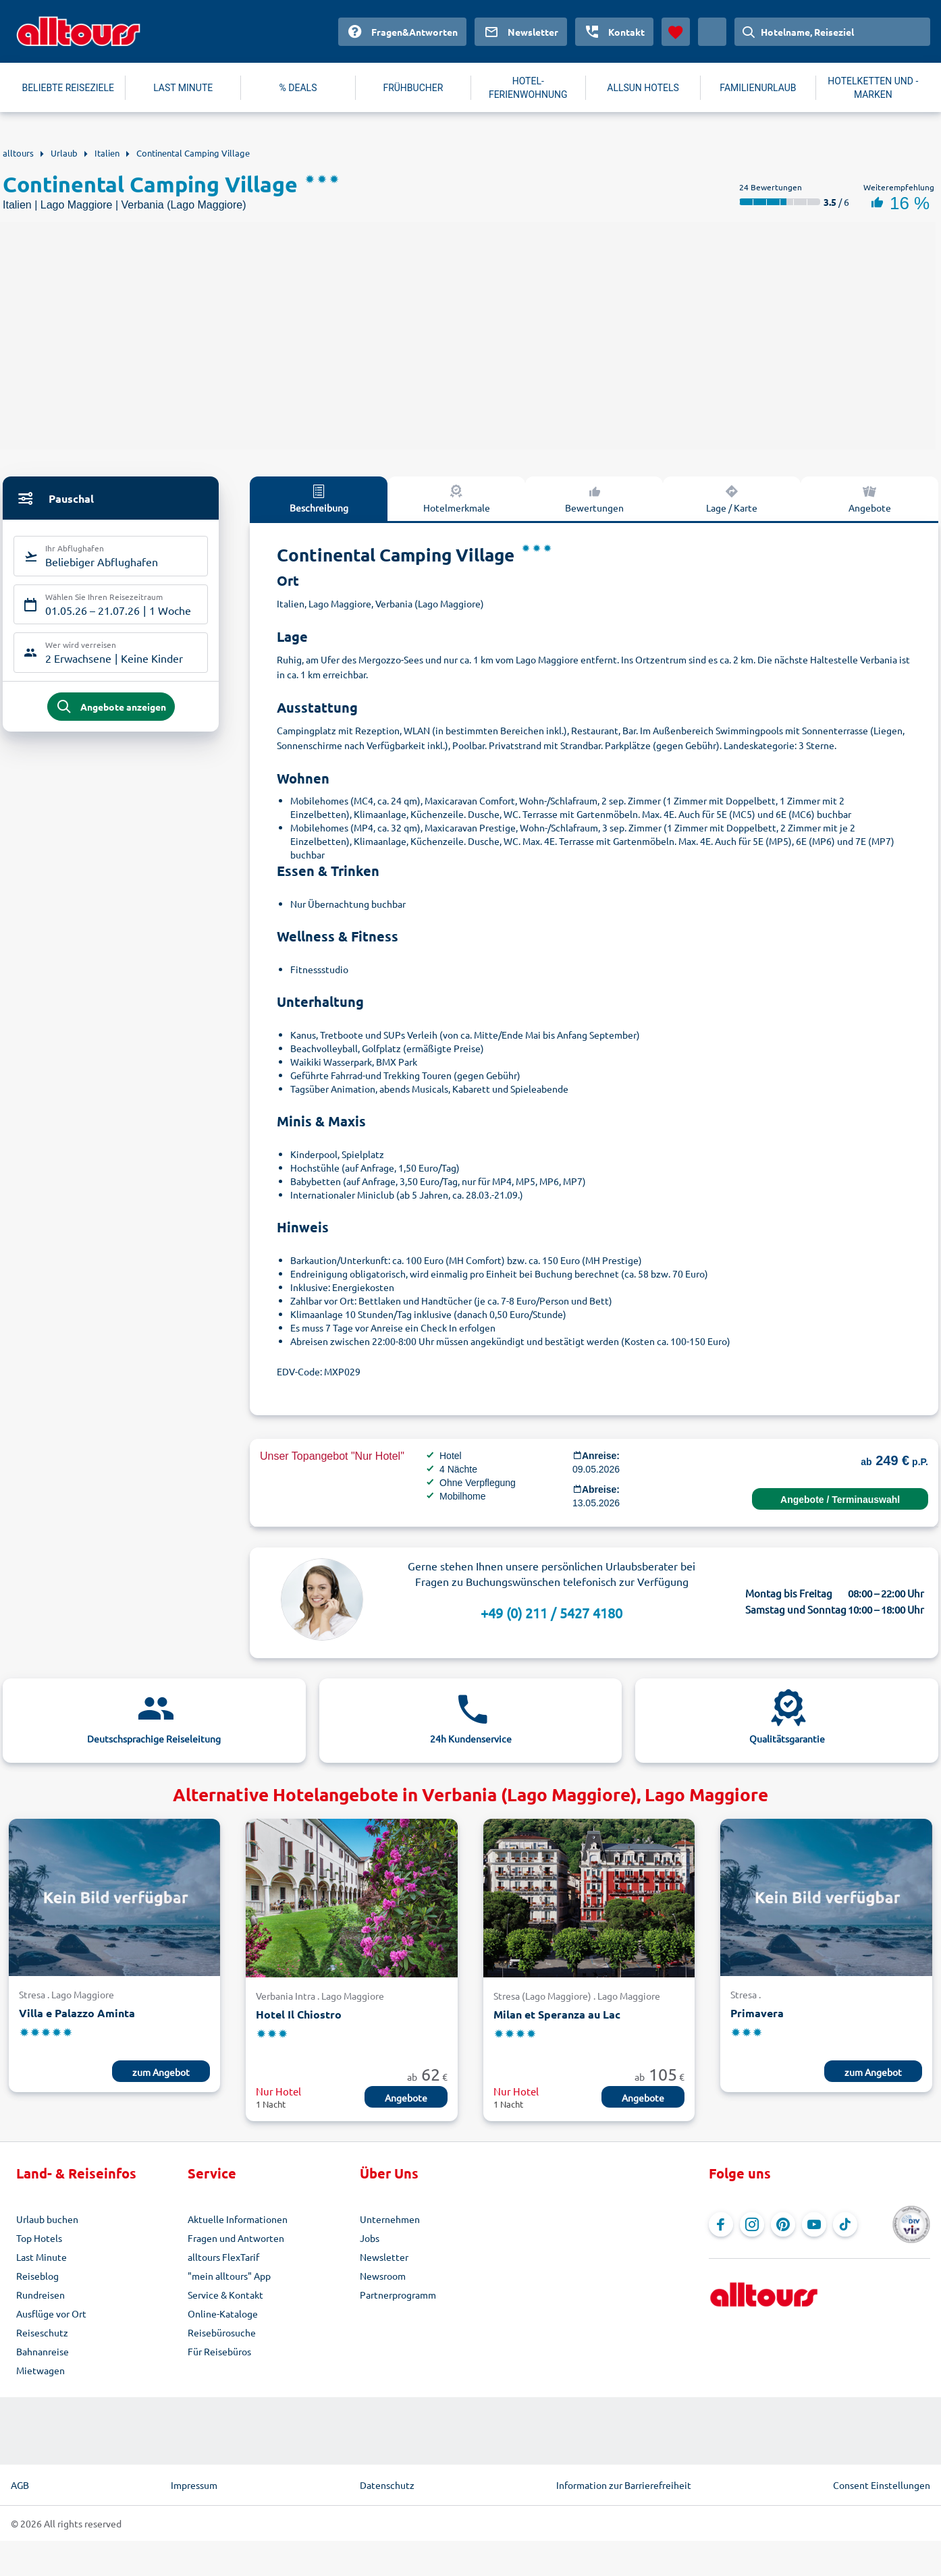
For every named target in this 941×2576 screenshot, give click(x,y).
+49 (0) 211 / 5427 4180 (551, 1612)
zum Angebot (161, 2072)
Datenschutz (387, 2485)
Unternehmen (390, 2219)
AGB (20, 2485)
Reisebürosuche (222, 2332)
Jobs (369, 2238)
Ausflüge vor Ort (51, 2313)
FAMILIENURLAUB (758, 87)
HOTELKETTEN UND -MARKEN (873, 88)
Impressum (194, 2485)
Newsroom (383, 2276)
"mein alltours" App (229, 2276)
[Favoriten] (676, 32)
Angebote (870, 498)
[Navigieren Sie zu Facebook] (721, 2224)
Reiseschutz (42, 2332)
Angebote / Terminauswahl (840, 1499)
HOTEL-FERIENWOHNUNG (528, 88)
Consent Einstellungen (881, 2485)
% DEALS (298, 87)
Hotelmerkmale (456, 498)
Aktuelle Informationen (238, 2219)
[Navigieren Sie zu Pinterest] (783, 2224)
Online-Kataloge (223, 2313)
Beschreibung (319, 498)
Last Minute (41, 2257)
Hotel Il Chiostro (299, 2014)
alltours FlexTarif (223, 2257)
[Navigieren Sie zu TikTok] (845, 2224)
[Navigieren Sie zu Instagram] (752, 2224)
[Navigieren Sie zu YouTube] (814, 2224)
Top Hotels (39, 2238)
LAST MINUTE (183, 87)
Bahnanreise (42, 2351)
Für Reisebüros (219, 2351)
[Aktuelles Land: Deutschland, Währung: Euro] (712, 32)
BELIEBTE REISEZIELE (68, 87)
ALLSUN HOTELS (643, 87)
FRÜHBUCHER (413, 87)
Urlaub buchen (47, 2219)
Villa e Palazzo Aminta (77, 2013)
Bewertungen (594, 498)
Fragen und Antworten (236, 2238)
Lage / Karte (731, 498)
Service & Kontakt (225, 2295)
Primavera (757, 2013)
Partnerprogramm (398, 2295)
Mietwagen (40, 2370)
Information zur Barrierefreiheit (623, 2485)
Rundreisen (40, 2295)
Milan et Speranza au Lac (556, 2014)
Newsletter (384, 2257)
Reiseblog (37, 2276)
